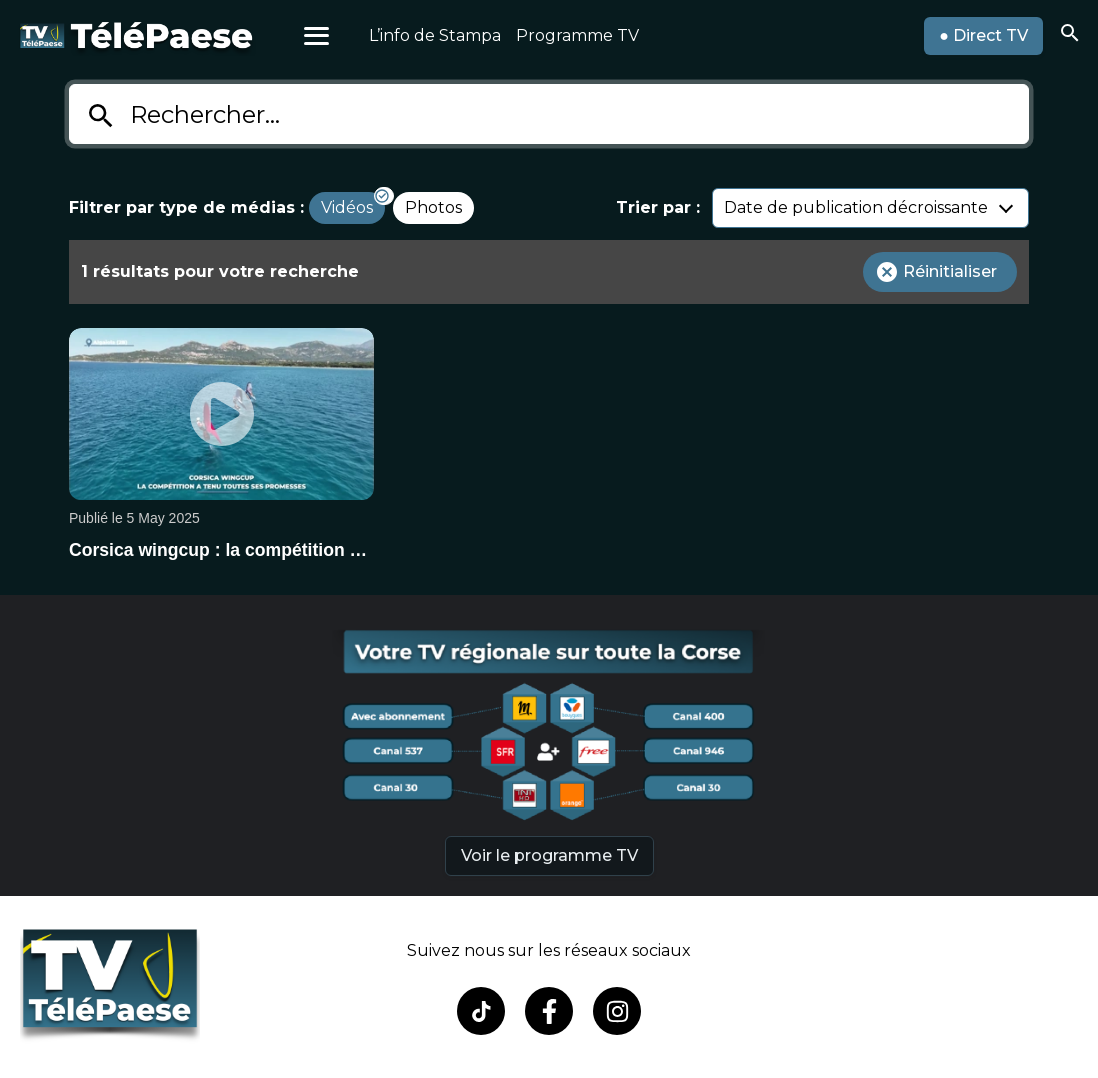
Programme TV (577, 35)
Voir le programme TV (549, 855)
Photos (433, 207)
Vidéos (347, 207)
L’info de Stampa (435, 35)
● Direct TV (983, 35)
